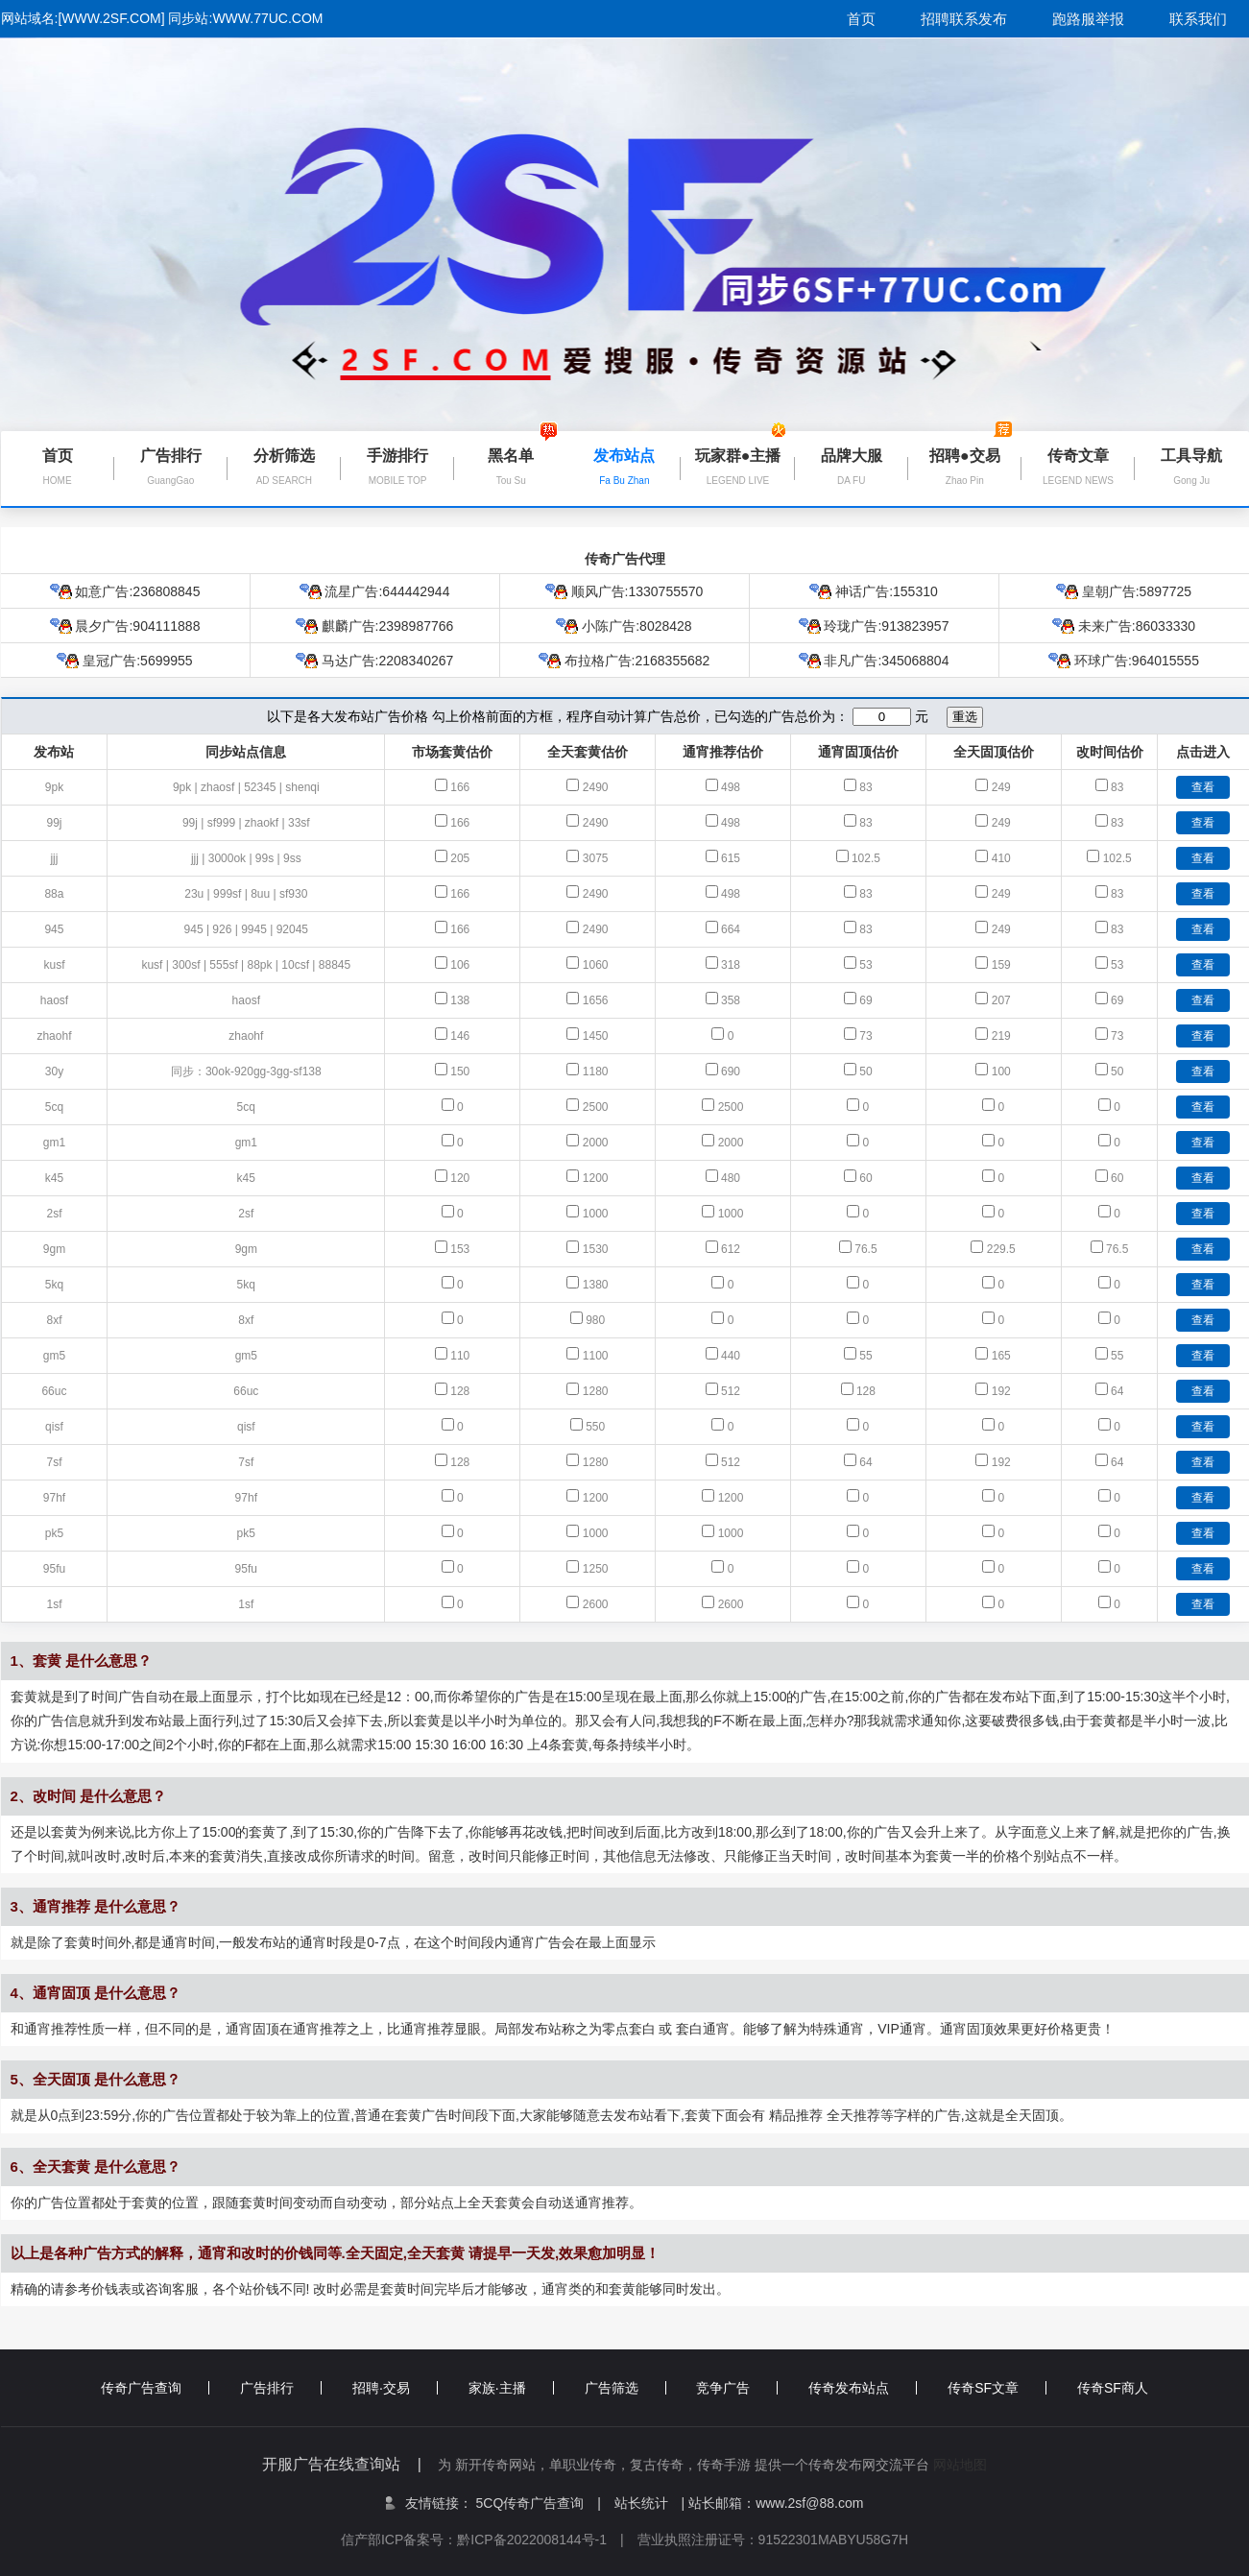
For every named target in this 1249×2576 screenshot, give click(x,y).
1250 (596, 1569)
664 (730, 929)
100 (1001, 1071)
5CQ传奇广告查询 (538, 2503)
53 (865, 965)
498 (730, 787)
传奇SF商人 (1112, 2387)
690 (730, 1071)
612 (730, 1249)
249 (1001, 787)
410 (1001, 858)
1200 (596, 1178)
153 (459, 1249)
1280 (596, 1391)
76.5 (865, 1249)
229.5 (1001, 1249)
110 (459, 1355)
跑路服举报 (1088, 19)
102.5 (866, 858)
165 (1001, 1355)
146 (459, 1036)
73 (865, 1036)
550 (595, 1426)
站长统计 (641, 2503)
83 (865, 787)
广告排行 (281, 2387)
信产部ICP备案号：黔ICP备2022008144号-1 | (489, 2539)
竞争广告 (737, 2387)
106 (459, 965)
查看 (1202, 787)
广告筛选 (625, 2387)
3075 (596, 858)
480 (730, 1178)
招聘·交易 (395, 2387)
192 (1001, 1391)
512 (730, 1391)
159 (1001, 965)
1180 (596, 1071)
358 (730, 1000)
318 (730, 965)
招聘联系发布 (964, 19)
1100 (596, 1355)
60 (865, 1178)
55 (865, 1355)
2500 (596, 1107)
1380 (596, 1284)
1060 (596, 965)
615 (730, 858)
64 (1117, 1391)
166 (459, 787)
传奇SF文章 (997, 2387)
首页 (861, 19)
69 (865, 1000)
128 (459, 1391)
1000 (596, 1213)
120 (459, 1178)
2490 (596, 787)
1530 (596, 1249)
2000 (596, 1142)
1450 (596, 1036)
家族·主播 (511, 2387)
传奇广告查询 (155, 2387)
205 (459, 858)
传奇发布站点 (862, 2387)
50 (865, 1071)
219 (1001, 1036)
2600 (596, 1604)
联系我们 (1198, 19)
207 (1001, 1000)
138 (459, 1000)
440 (730, 1355)
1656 (596, 1000)
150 (459, 1071)
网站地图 (960, 2464)
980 (595, 1320)
